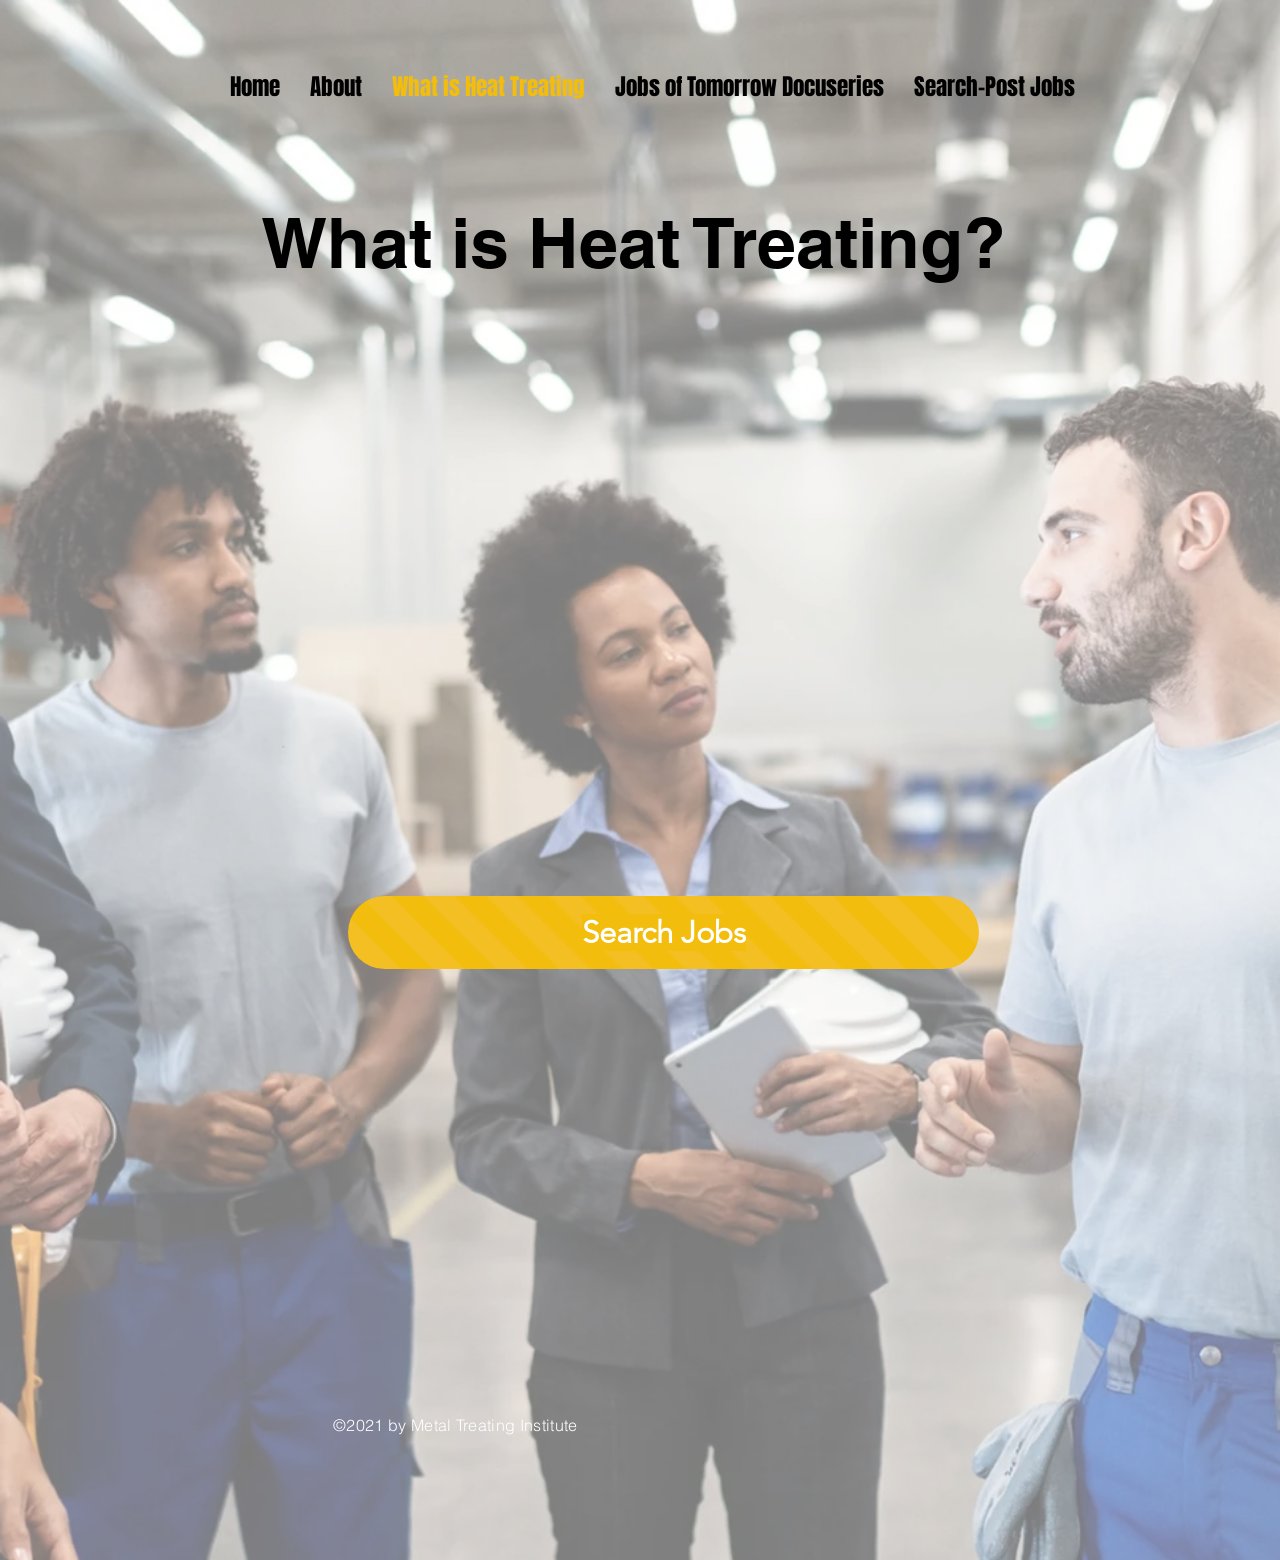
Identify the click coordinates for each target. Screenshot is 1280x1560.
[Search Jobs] (663, 932)
